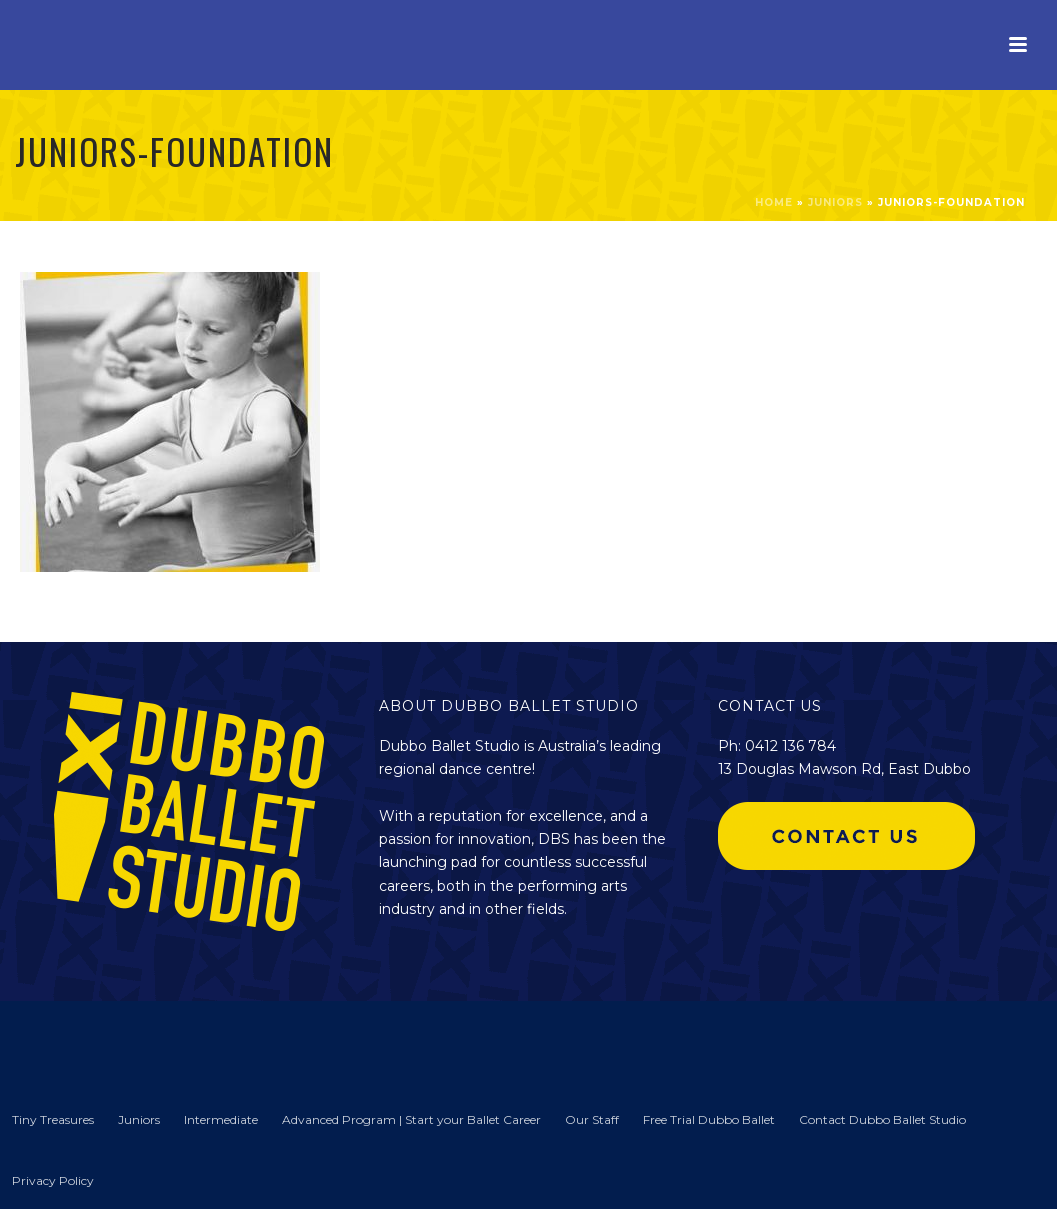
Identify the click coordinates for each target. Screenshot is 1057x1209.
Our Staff (592, 1119)
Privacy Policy (53, 1180)
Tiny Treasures (53, 1119)
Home (774, 202)
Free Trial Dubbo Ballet (709, 1119)
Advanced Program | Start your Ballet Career (411, 1119)
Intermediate (221, 1119)
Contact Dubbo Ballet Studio (882, 1119)
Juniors (835, 202)
